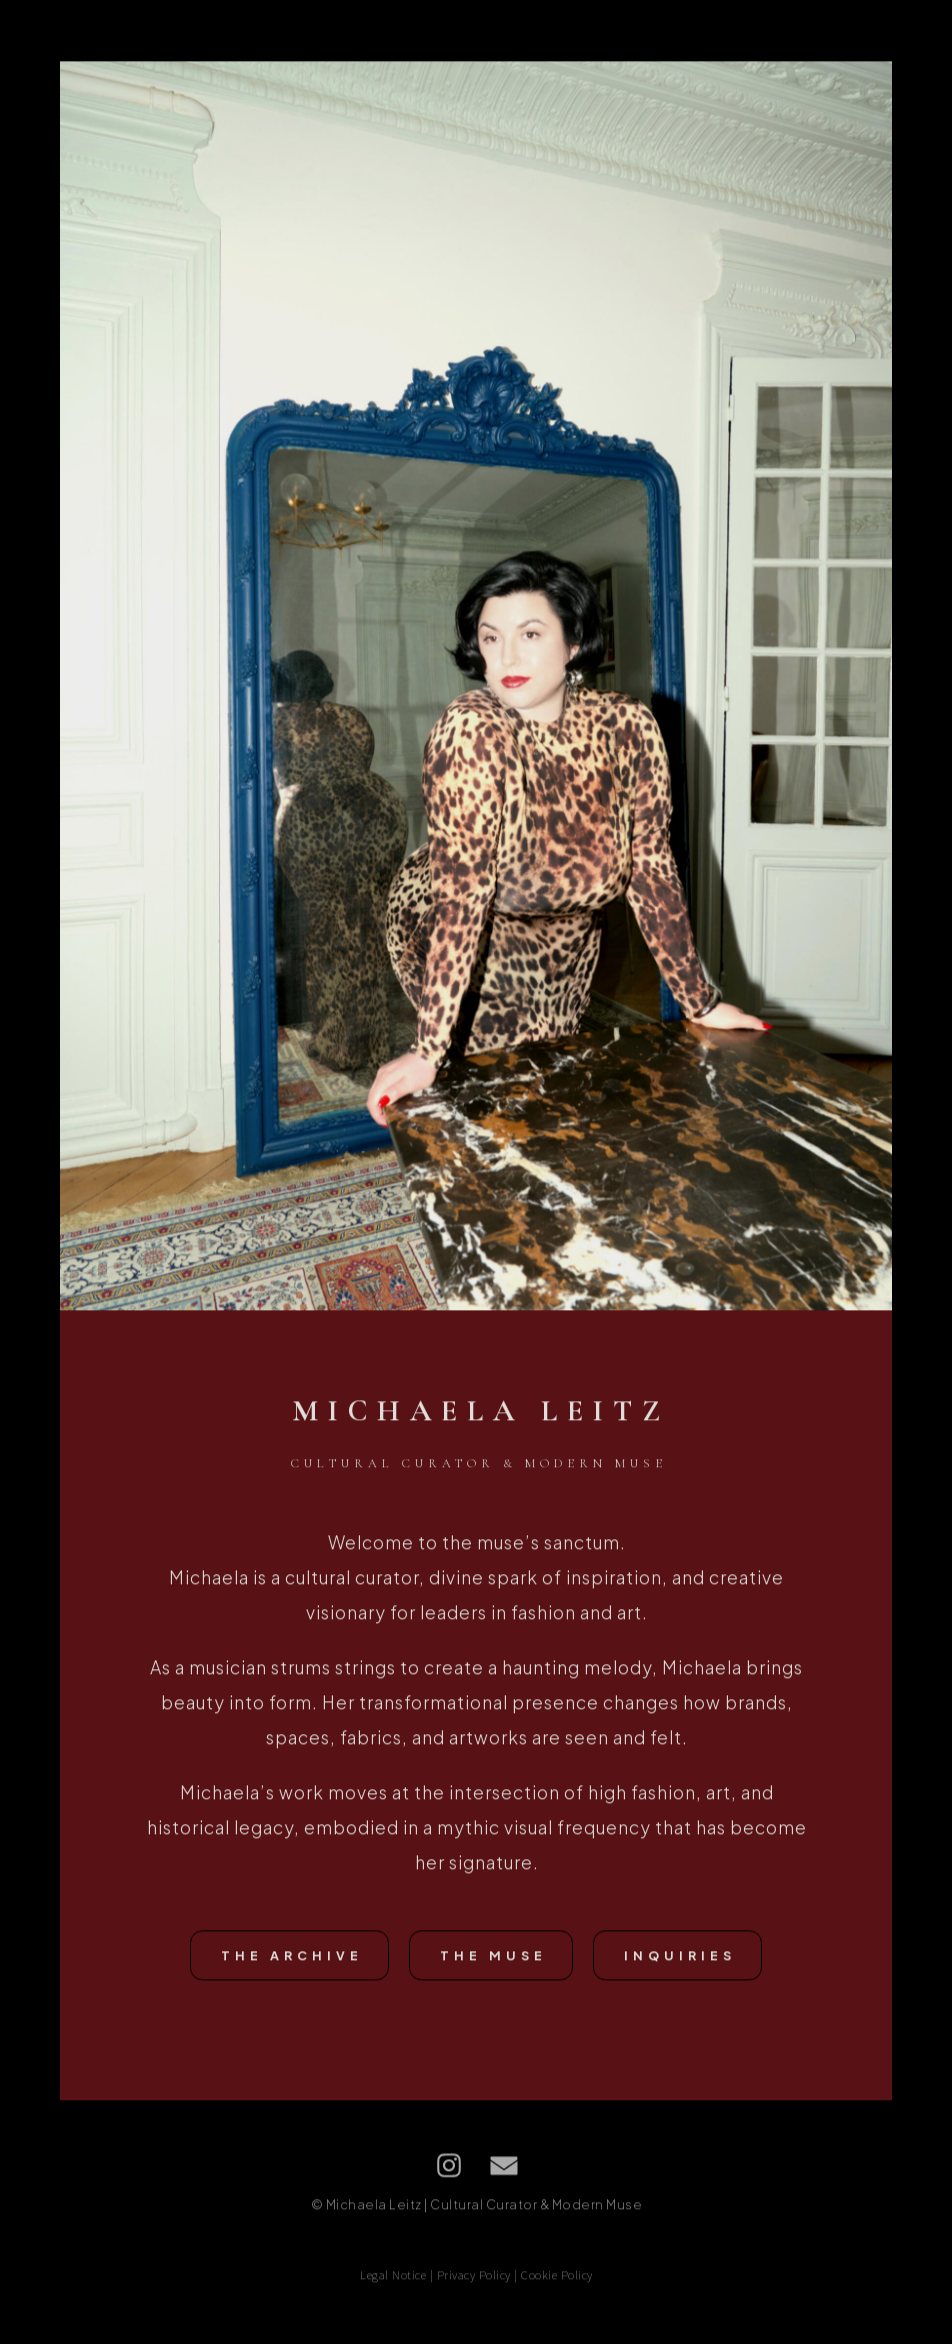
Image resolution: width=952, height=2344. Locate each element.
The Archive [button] (292, 1957)
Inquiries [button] (680, 1957)
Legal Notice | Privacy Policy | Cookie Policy (476, 2276)
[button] (449, 2167)
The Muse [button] (493, 1957)
